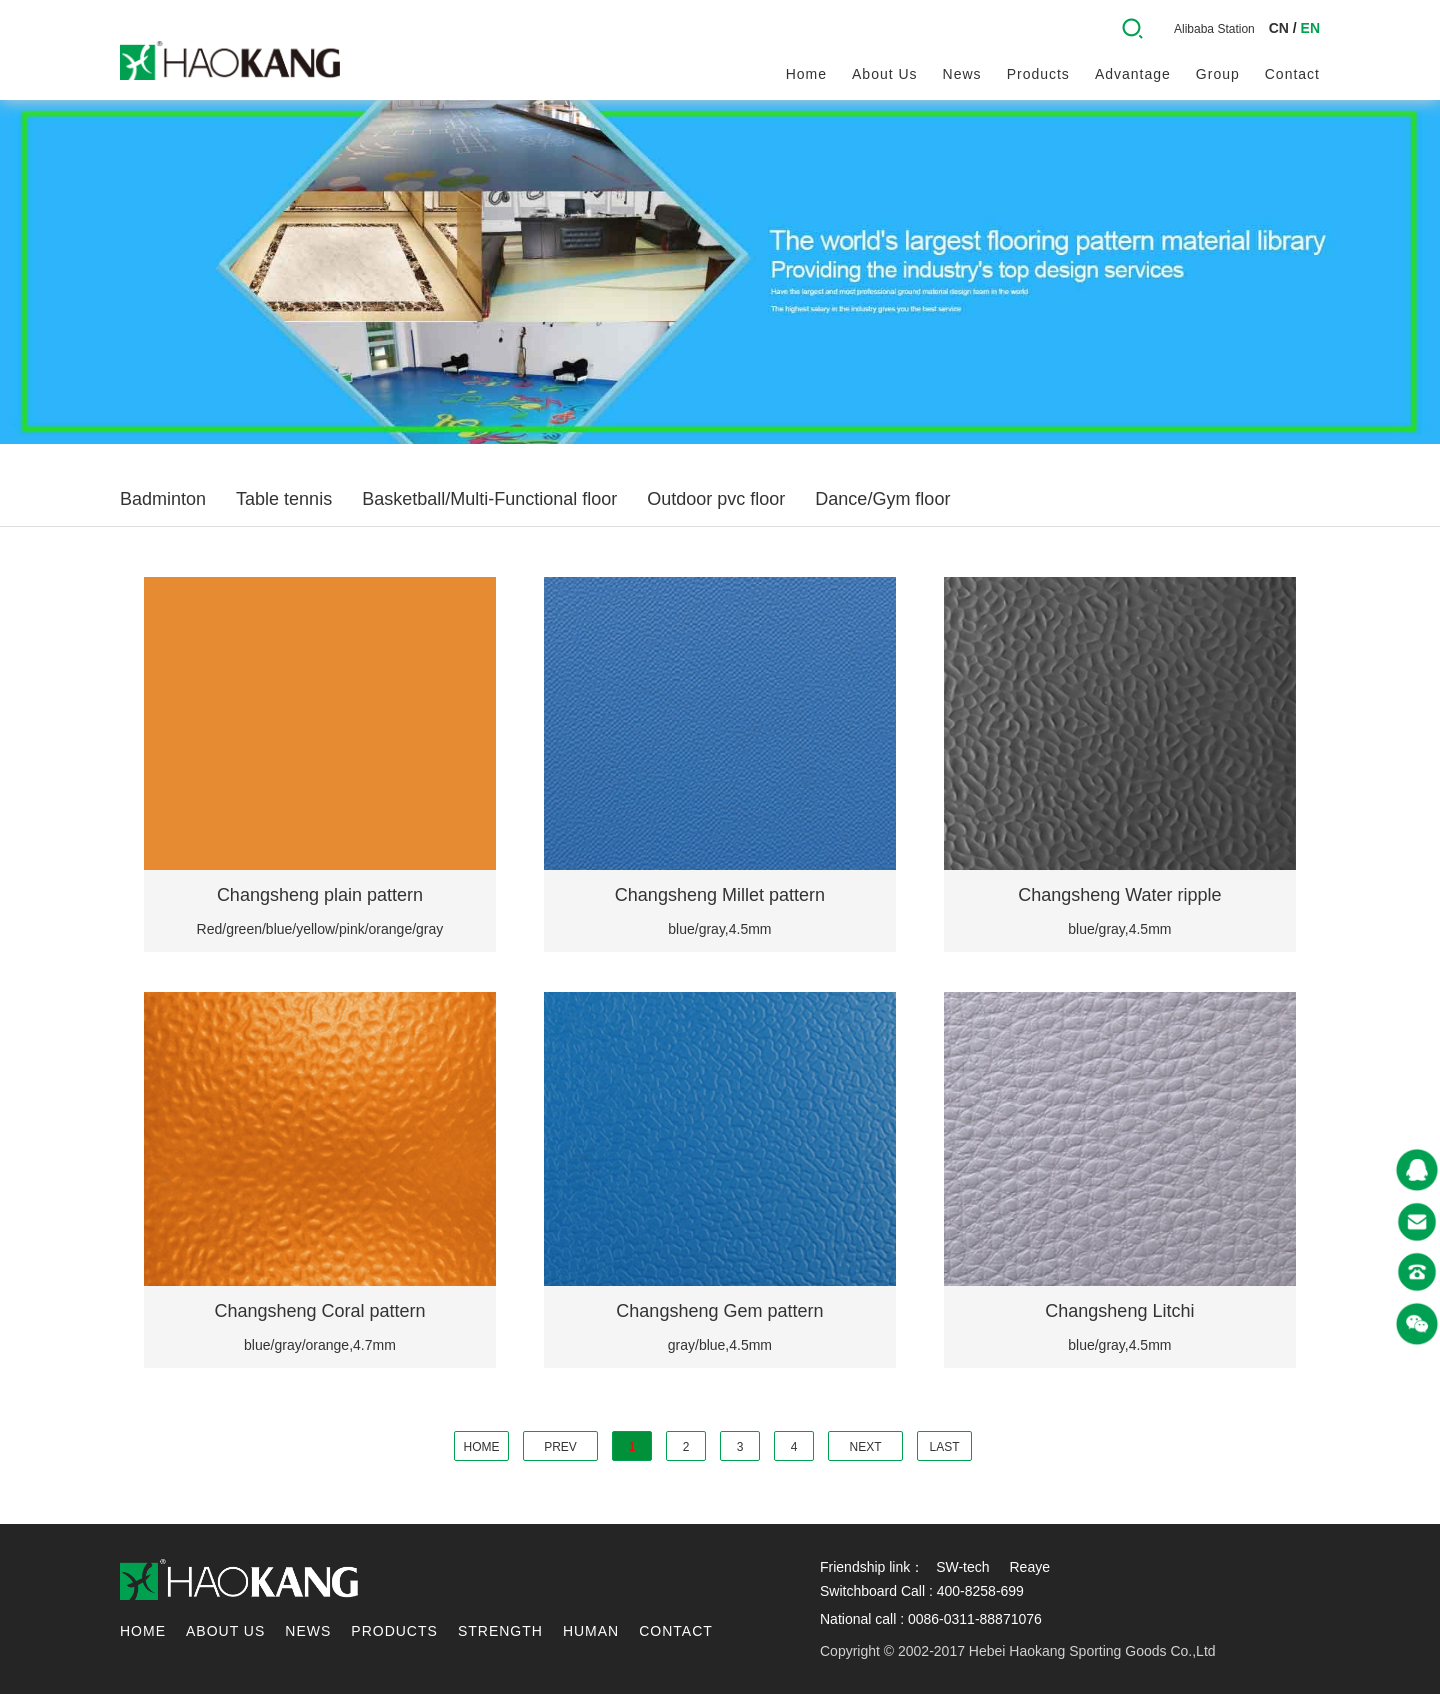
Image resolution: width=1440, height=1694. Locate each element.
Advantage (1133, 74)
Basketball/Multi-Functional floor (489, 499)
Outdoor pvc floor (716, 499)
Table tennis (284, 499)
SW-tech (962, 1567)
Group (1218, 74)
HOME (482, 1447)
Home (806, 74)
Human (591, 1631)
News (962, 74)
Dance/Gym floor (882, 499)
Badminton (163, 499)
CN (1279, 28)
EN (1310, 28)
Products (1038, 74)
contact (1292, 74)
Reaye (1029, 1567)
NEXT (865, 1447)
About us (885, 74)
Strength (500, 1631)
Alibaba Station (1214, 29)
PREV (560, 1447)
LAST (944, 1447)
